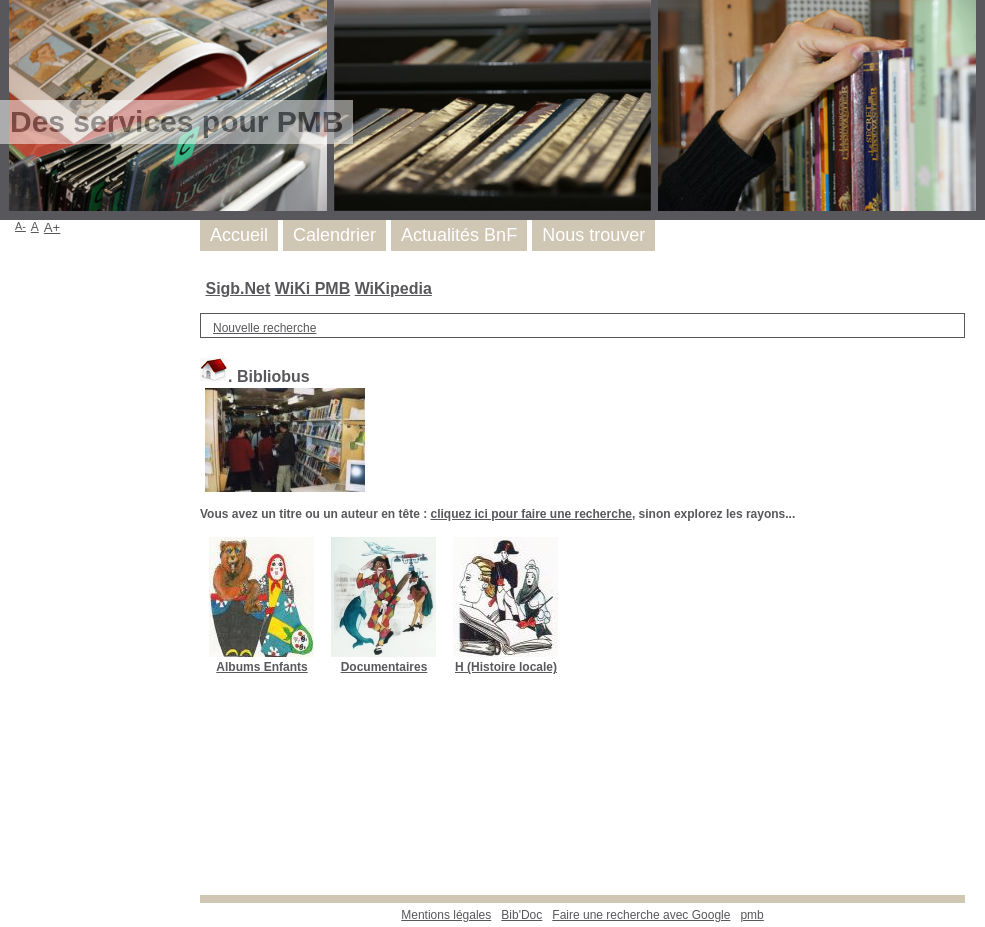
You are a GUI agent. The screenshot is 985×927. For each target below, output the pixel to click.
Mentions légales (446, 915)
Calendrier (334, 235)
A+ (52, 227)
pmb (751, 915)
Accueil (239, 235)
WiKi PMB (312, 288)
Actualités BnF (459, 235)
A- (20, 226)
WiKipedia (393, 288)
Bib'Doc (521, 915)
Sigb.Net (237, 288)
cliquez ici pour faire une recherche (530, 514)
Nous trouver (593, 235)
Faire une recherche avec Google (641, 915)
